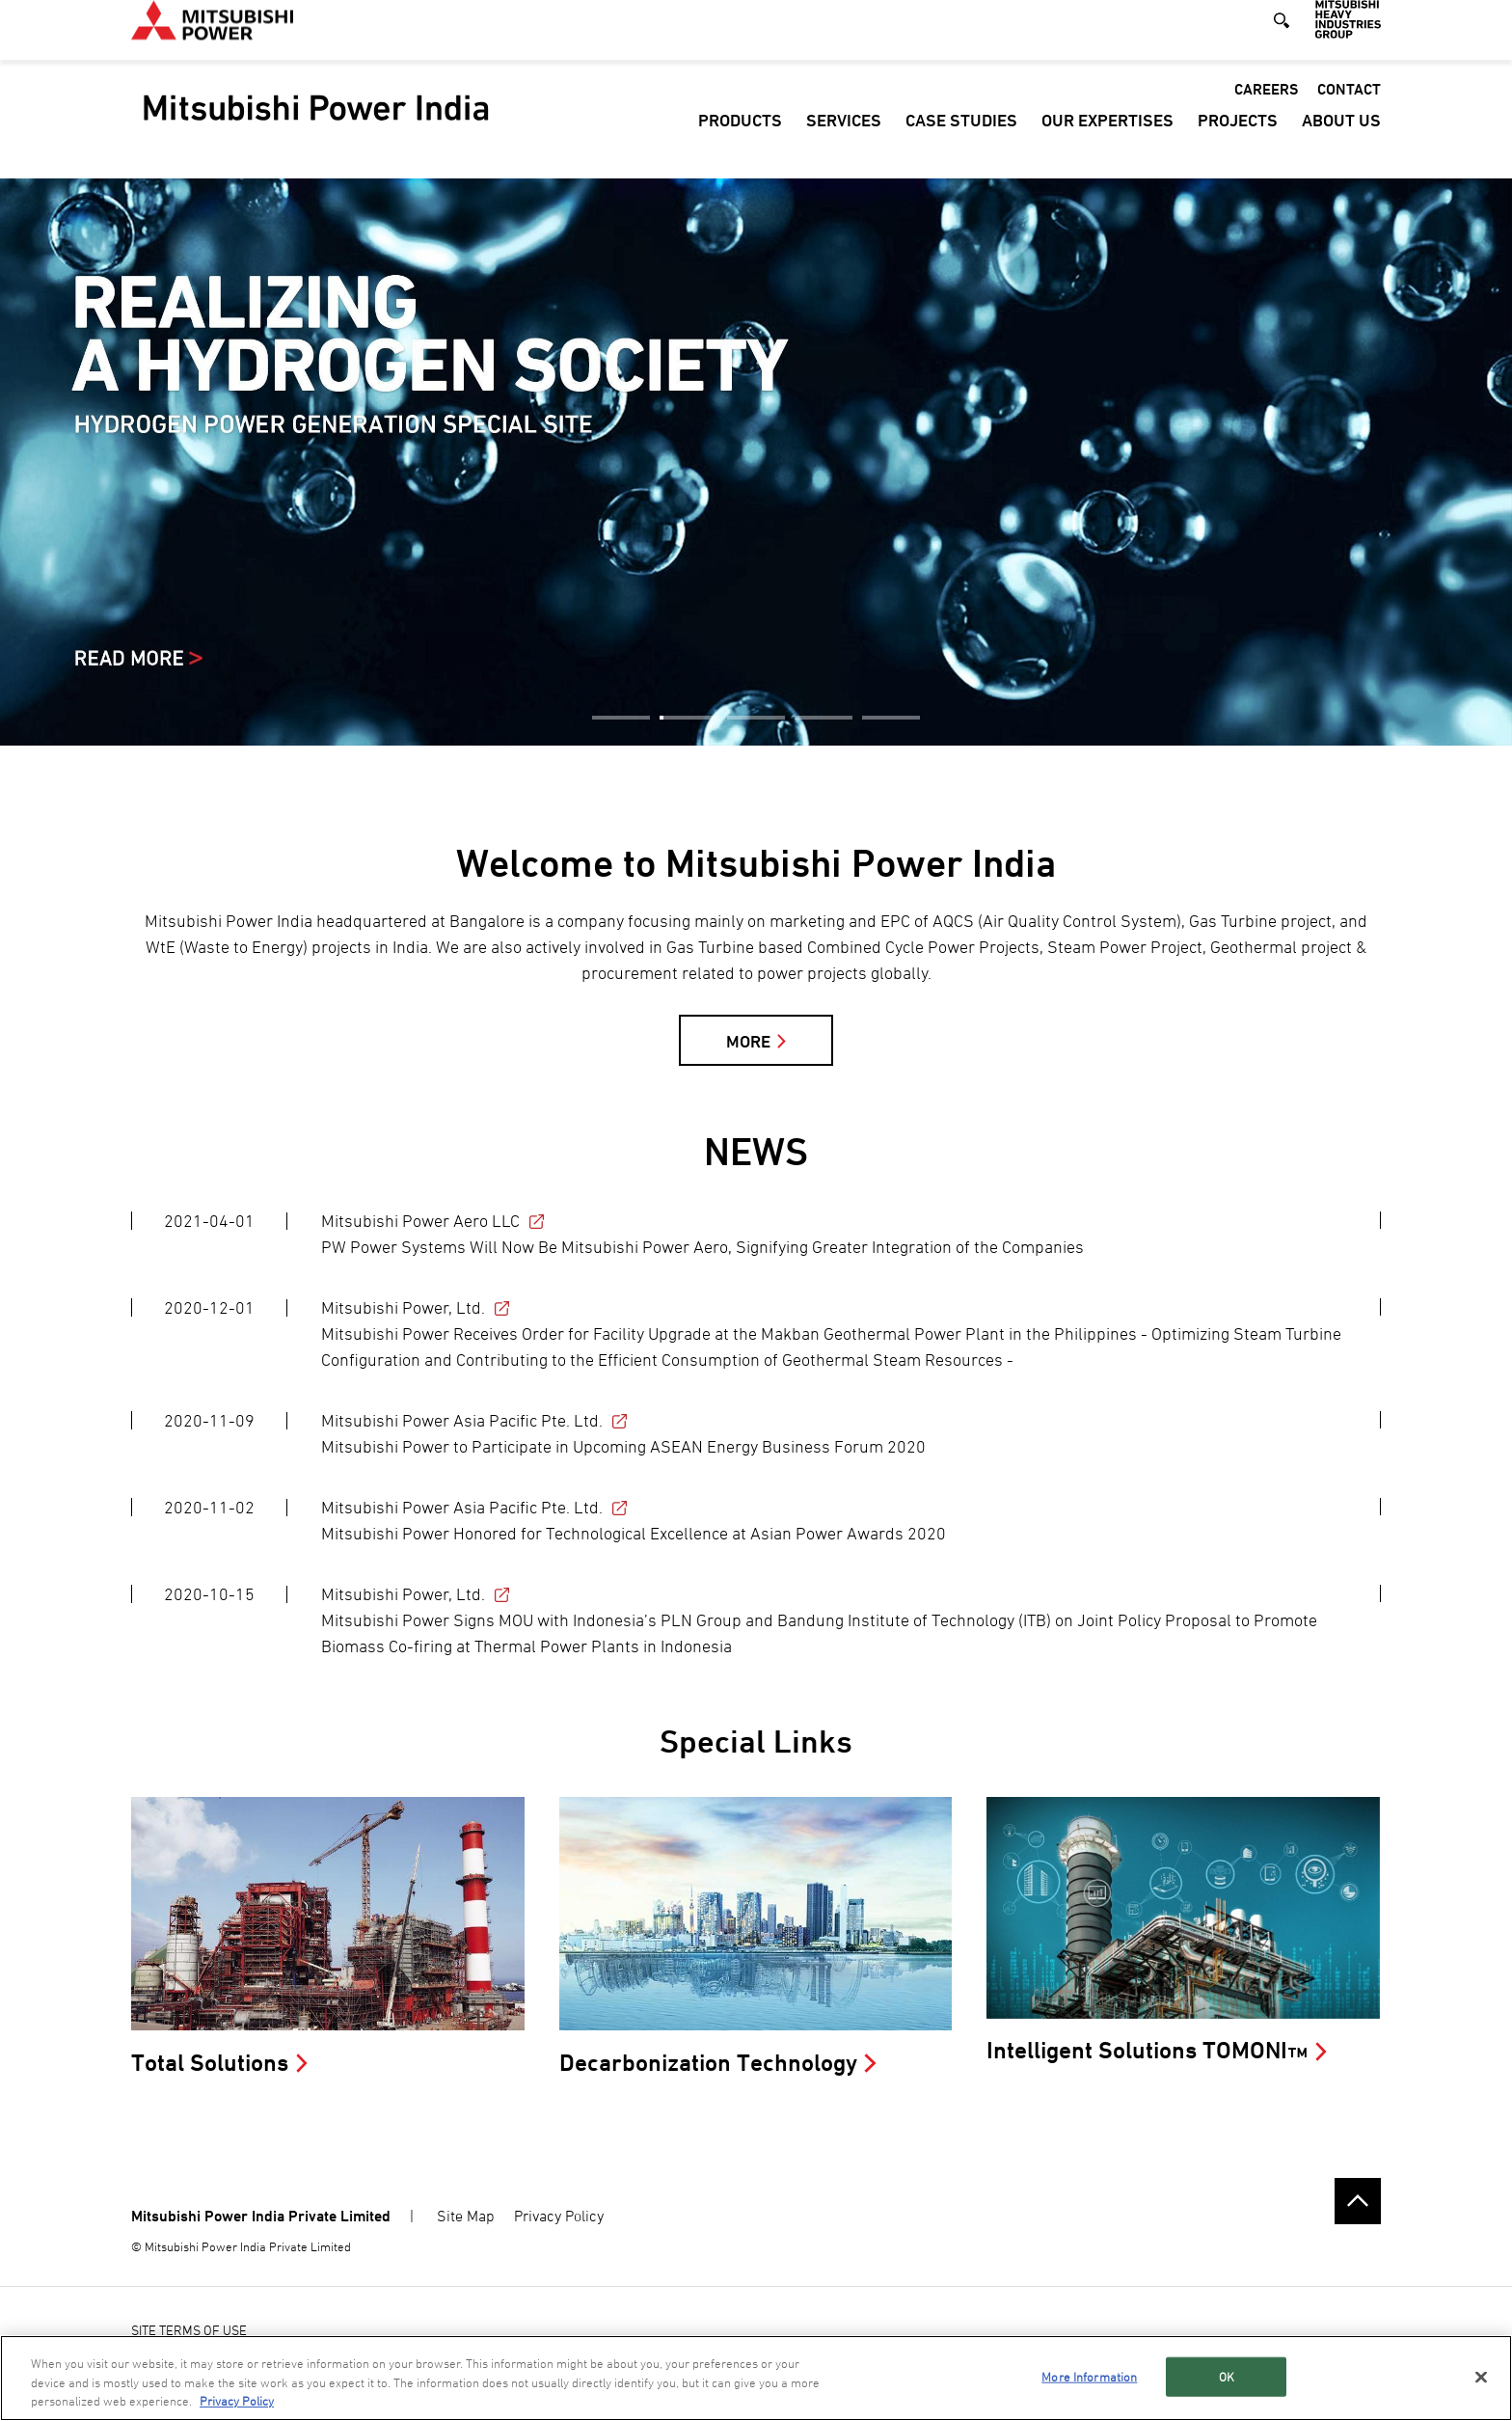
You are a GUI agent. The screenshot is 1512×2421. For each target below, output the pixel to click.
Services (843, 140)
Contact (1349, 109)
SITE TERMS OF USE (189, 2330)
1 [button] (621, 717)
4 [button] (823, 717)
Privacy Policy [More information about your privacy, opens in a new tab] (237, 2400)
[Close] (1481, 2376)
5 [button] (891, 717)
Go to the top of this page (1358, 2201)
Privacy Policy (559, 2215)
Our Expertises (1107, 140)
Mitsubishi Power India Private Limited (261, 2216)
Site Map (466, 2215)
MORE (748, 1041)
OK (1226, 2375)
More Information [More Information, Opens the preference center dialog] (1089, 2375)
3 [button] (756, 717)
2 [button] (688, 717)
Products (740, 140)
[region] (756, 2378)
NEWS (756, 1151)
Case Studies (961, 140)
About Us (1341, 140)
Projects (1238, 140)
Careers (1266, 109)
